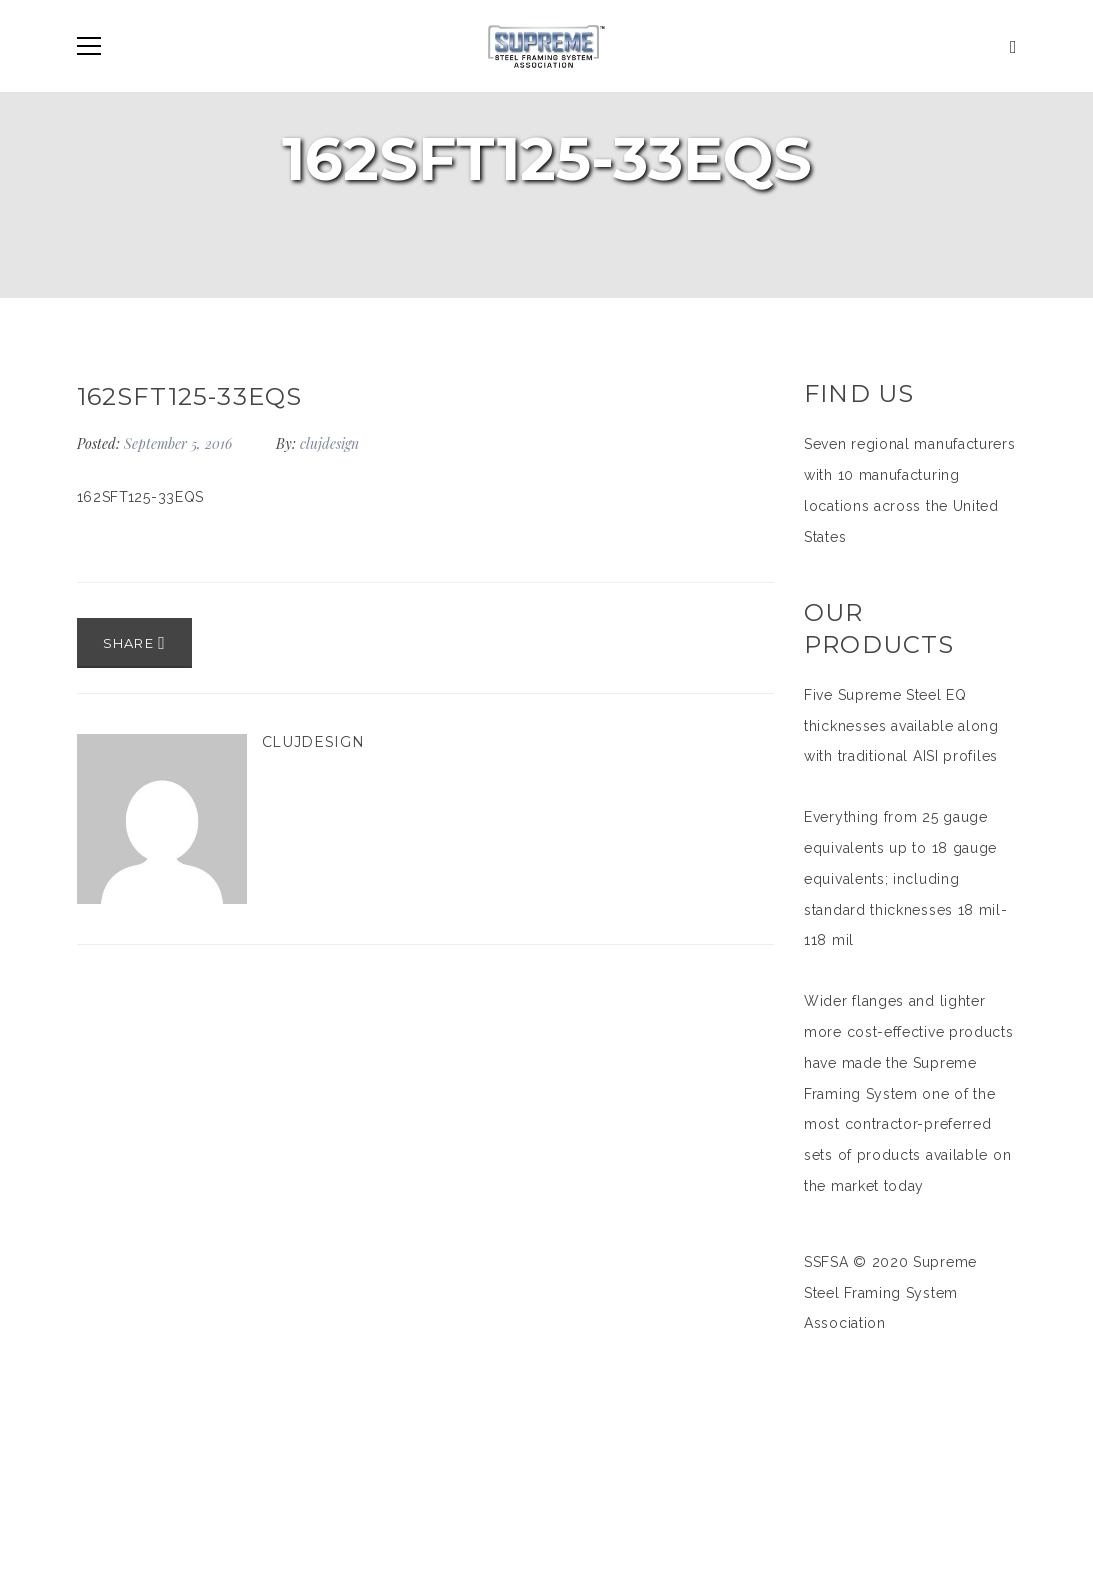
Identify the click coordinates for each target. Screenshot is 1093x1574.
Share (135, 643)
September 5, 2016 (180, 443)
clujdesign (329, 443)
